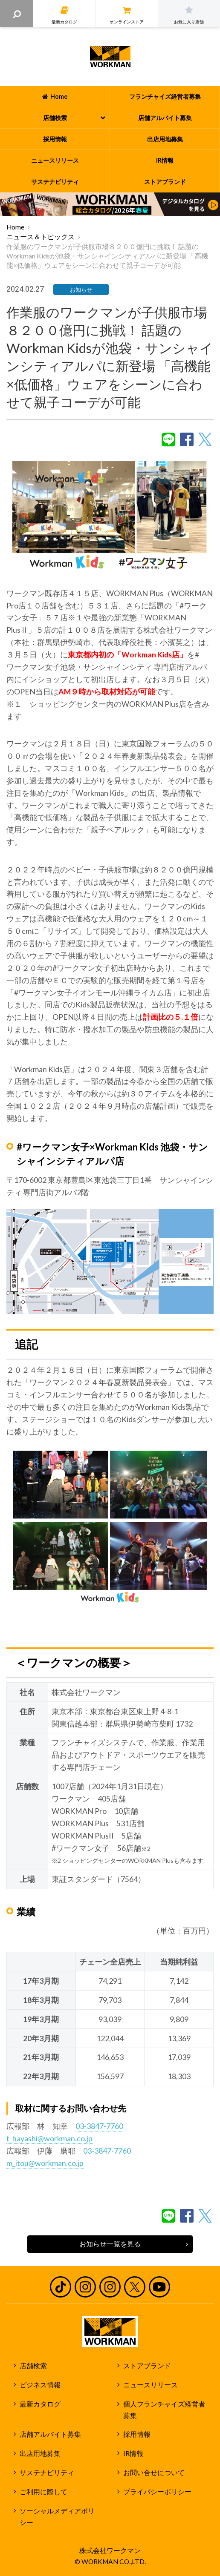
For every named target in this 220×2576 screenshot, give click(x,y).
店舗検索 (33, 2365)
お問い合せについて (154, 2472)
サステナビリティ (47, 2472)
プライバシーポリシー (157, 2492)
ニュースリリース (150, 2385)
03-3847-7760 (99, 2126)
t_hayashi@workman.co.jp (49, 2138)
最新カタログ (40, 2404)
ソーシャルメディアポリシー (57, 2516)
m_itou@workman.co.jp (45, 2163)
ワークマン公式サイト (110, 56)
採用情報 (137, 2434)
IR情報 (133, 2453)
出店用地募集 (40, 2453)
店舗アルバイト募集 (50, 2434)
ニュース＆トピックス (40, 237)
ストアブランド (147, 2365)
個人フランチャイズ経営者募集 (164, 2409)
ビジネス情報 (40, 2385)
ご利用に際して (43, 2492)
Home (15, 227)
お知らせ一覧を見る (110, 2244)
